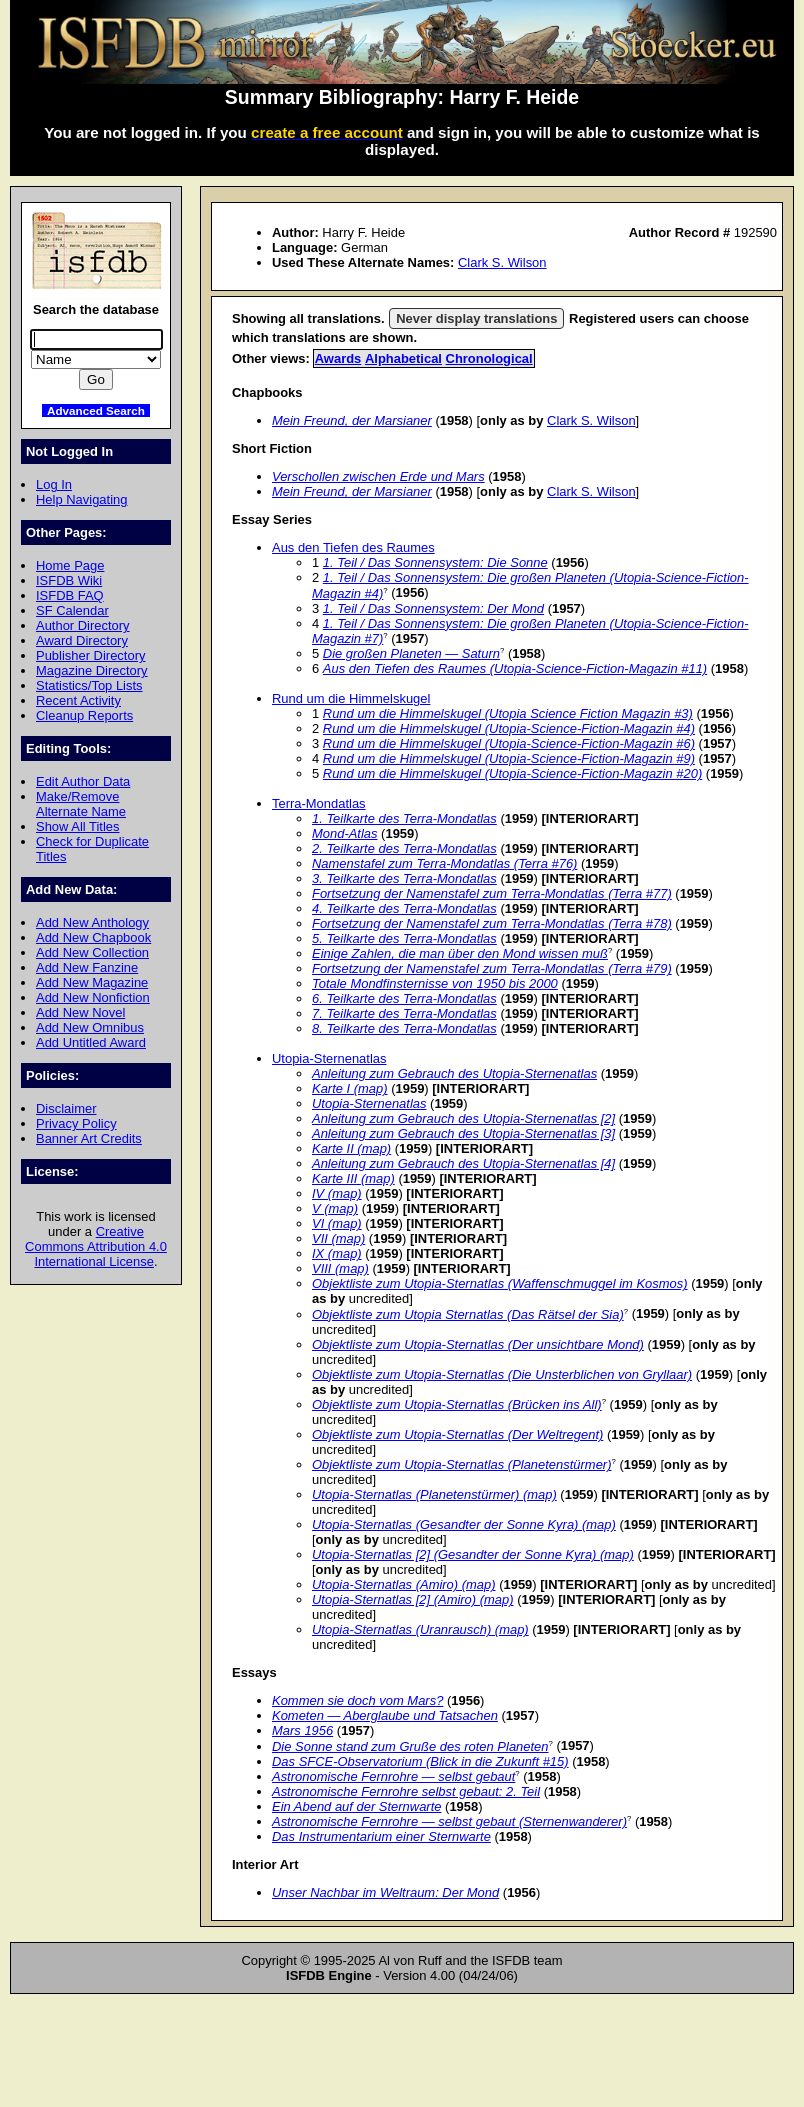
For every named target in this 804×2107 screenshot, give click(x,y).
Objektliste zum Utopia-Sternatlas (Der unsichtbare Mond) (478, 1344)
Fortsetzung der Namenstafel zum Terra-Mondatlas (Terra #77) (492, 893)
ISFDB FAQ (70, 595)
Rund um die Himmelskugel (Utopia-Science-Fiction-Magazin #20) (512, 773)
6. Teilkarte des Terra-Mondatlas (404, 998)
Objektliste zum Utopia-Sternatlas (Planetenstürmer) (461, 1464)
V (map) (335, 1208)
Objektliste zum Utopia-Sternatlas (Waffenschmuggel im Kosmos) (500, 1283)
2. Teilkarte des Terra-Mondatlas (404, 848)
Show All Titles (78, 826)
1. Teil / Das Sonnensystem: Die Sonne (435, 562)
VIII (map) (340, 1268)
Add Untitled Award (91, 1042)
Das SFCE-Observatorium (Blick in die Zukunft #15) (420, 1761)
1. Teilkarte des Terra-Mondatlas (404, 818)
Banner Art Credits (89, 1138)
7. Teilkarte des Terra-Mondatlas (404, 1013)
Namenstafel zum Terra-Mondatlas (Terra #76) (444, 863)
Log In (54, 484)
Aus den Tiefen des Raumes (353, 547)
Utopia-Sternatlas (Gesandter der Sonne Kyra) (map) (464, 1524)
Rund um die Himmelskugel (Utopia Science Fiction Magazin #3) (508, 713)
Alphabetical (403, 358)
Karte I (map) (350, 1088)
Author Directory (83, 625)
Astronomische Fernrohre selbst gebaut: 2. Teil (406, 1791)
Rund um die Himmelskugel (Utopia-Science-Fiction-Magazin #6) (509, 743)
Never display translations (476, 318)
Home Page (70, 565)
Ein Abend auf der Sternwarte (356, 1806)
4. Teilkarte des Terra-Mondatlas (404, 908)
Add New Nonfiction (93, 997)
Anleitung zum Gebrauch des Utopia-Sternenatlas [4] (463, 1163)
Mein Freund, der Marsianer (352, 420)
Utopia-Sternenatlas (329, 1058)
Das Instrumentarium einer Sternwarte (381, 1836)
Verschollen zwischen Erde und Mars (378, 476)
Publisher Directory (90, 655)
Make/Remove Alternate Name (81, 804)
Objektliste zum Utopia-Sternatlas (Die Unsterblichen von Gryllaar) (502, 1374)
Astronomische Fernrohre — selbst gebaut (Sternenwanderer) (449, 1821)
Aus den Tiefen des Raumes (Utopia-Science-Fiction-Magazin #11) (515, 668)
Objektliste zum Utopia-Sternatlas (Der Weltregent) (457, 1434)
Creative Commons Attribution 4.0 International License (96, 1246)
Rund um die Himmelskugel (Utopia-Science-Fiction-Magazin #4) (509, 728)
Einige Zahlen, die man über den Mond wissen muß (460, 953)
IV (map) (337, 1193)
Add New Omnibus (90, 1027)
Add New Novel (80, 1012)
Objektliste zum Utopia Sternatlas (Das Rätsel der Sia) (468, 1314)
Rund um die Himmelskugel (351, 698)
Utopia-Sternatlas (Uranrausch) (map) (420, 1629)
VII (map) (338, 1238)
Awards (338, 358)
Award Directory (82, 640)
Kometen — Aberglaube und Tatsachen (385, 1715)
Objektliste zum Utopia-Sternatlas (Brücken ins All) (457, 1404)
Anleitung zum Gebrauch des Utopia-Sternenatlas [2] (463, 1118)
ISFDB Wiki (69, 580)
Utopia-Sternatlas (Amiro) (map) (404, 1584)
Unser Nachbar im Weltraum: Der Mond (385, 1892)
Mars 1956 (302, 1730)
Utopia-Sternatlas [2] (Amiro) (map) (413, 1599)
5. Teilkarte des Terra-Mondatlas (404, 938)
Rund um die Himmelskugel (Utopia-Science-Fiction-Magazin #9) (509, 758)
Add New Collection (92, 952)
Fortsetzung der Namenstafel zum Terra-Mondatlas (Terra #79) (492, 968)
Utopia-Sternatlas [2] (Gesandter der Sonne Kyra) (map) (473, 1554)
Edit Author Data (83, 781)
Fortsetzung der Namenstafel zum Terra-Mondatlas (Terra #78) (492, 923)
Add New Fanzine (87, 967)
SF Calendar (72, 610)
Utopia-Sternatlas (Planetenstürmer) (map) (434, 1494)
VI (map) (337, 1223)
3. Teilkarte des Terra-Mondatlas (404, 878)
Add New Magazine (92, 982)
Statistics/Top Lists (89, 685)
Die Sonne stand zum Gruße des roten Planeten (410, 1746)
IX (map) (337, 1253)
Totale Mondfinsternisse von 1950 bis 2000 (435, 983)
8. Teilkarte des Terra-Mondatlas (404, 1028)
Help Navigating (81, 499)
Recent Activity (78, 700)
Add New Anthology (92, 922)
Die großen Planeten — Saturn (411, 653)
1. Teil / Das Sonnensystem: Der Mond (433, 608)
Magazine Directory (92, 670)
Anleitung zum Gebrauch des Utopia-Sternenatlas (454, 1073)
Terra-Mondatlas (319, 803)
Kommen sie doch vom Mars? (357, 1700)
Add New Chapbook (93, 937)
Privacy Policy (76, 1123)
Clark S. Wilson (502, 262)
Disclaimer (66, 1108)
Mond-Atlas (345, 833)
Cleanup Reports (84, 715)
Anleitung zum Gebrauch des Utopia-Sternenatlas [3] (463, 1133)
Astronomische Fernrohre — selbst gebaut (393, 1776)
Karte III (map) (353, 1178)
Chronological (489, 358)
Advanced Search (96, 410)
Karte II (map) (351, 1148)
